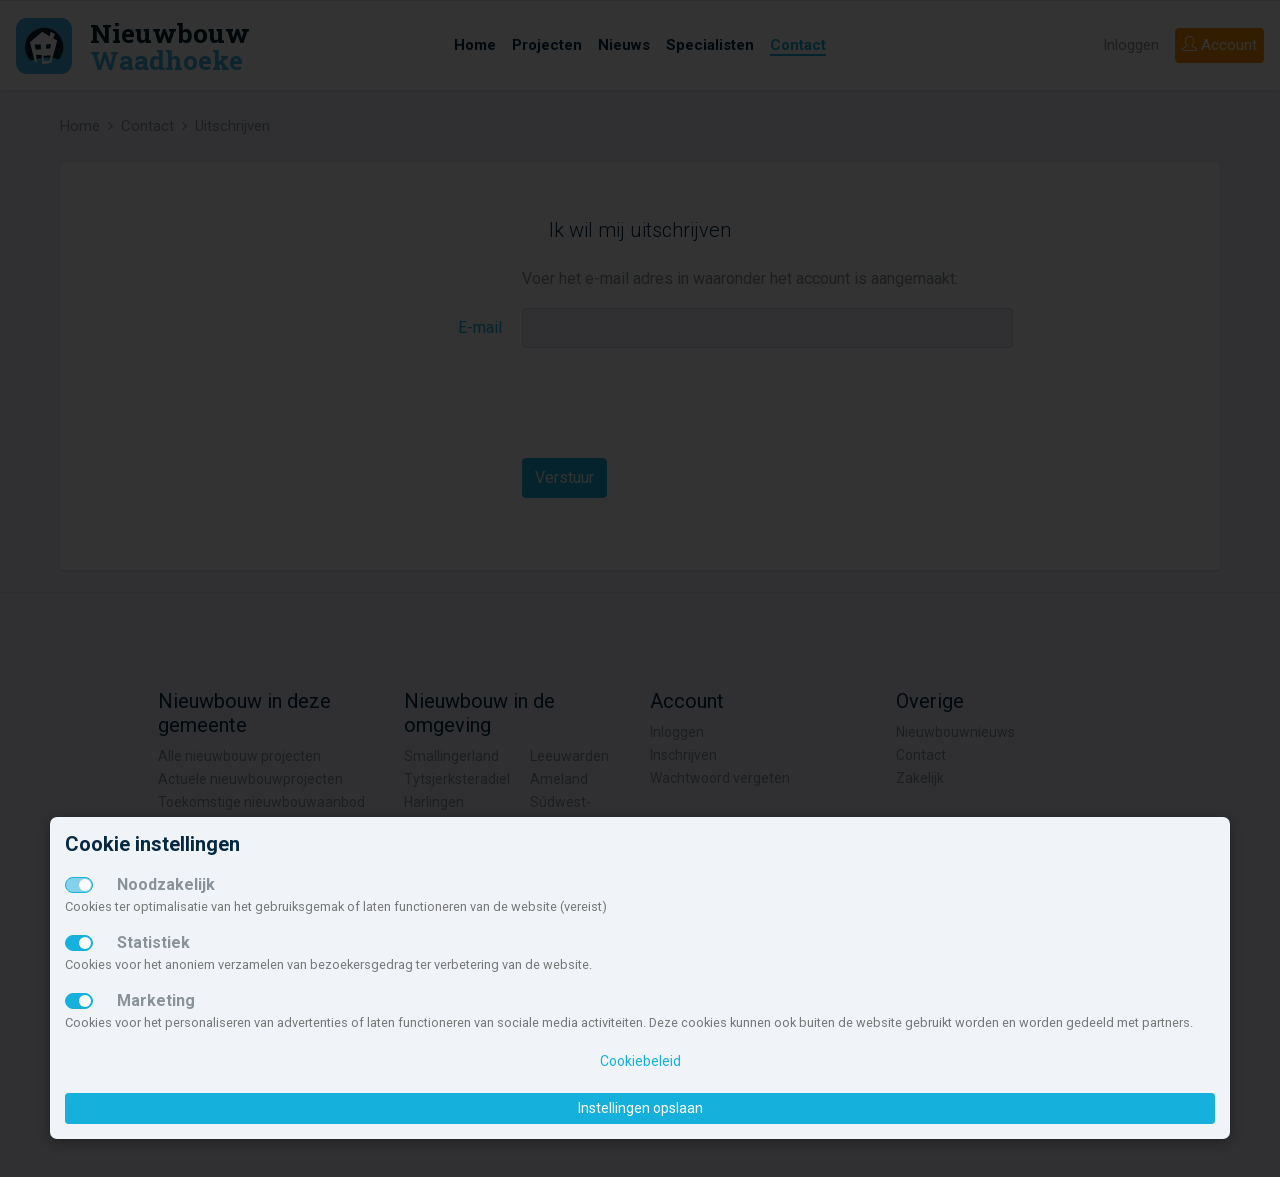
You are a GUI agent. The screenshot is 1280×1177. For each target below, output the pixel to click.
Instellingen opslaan (640, 1108)
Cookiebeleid (640, 1061)
